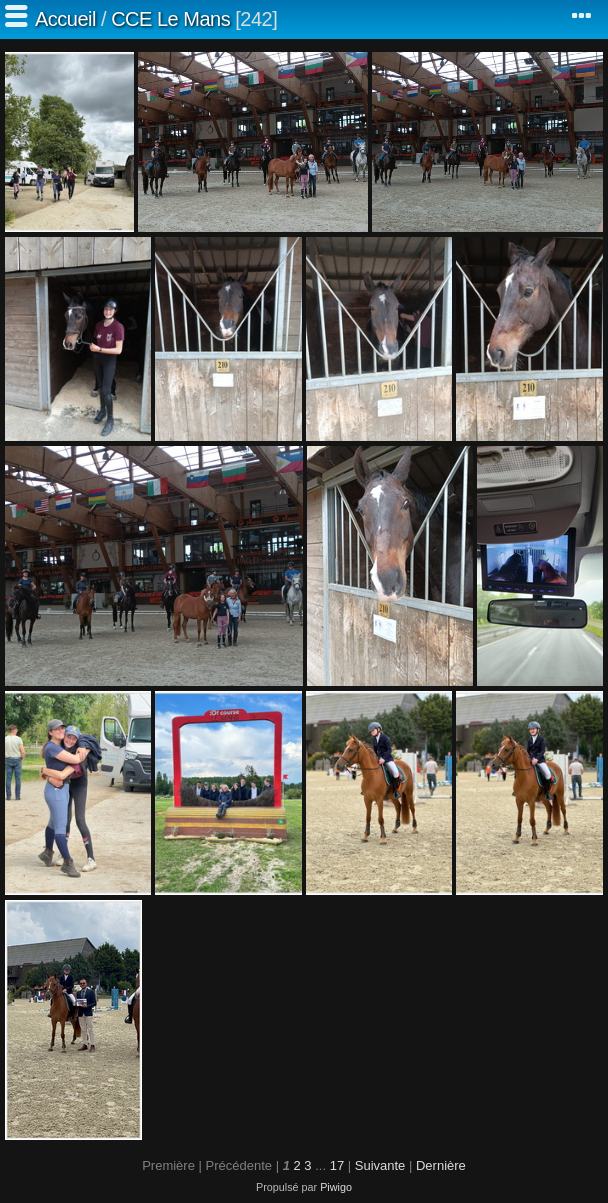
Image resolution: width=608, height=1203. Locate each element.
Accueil (65, 19)
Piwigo (336, 1187)
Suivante (380, 1165)
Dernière (441, 1165)
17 (337, 1165)
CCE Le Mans (170, 19)
